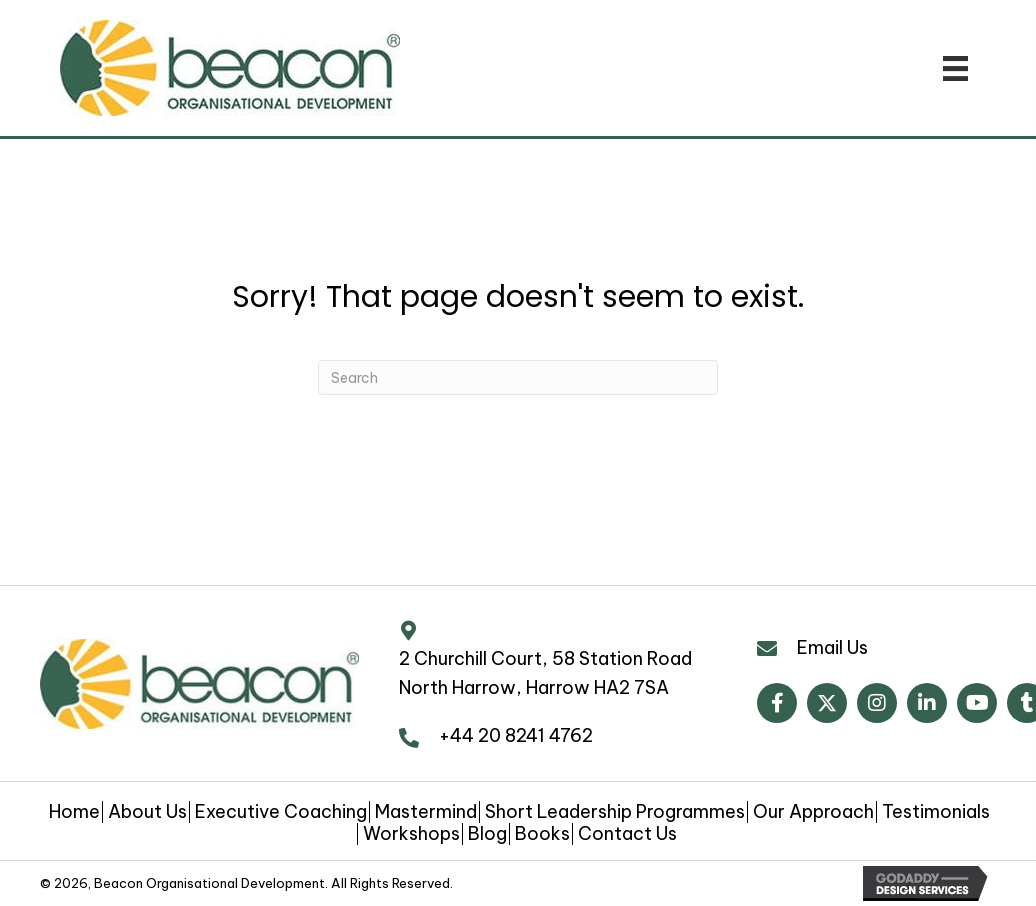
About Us (147, 812)
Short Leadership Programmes (615, 812)
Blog (487, 834)
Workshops (411, 834)
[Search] (518, 377)
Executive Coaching (281, 812)
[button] (777, 703)
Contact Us (627, 834)
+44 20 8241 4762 (516, 735)
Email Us (832, 647)
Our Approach (813, 812)
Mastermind (426, 812)
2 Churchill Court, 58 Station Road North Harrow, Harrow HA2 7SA (545, 673)
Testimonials (936, 812)
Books (542, 834)
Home (74, 812)
